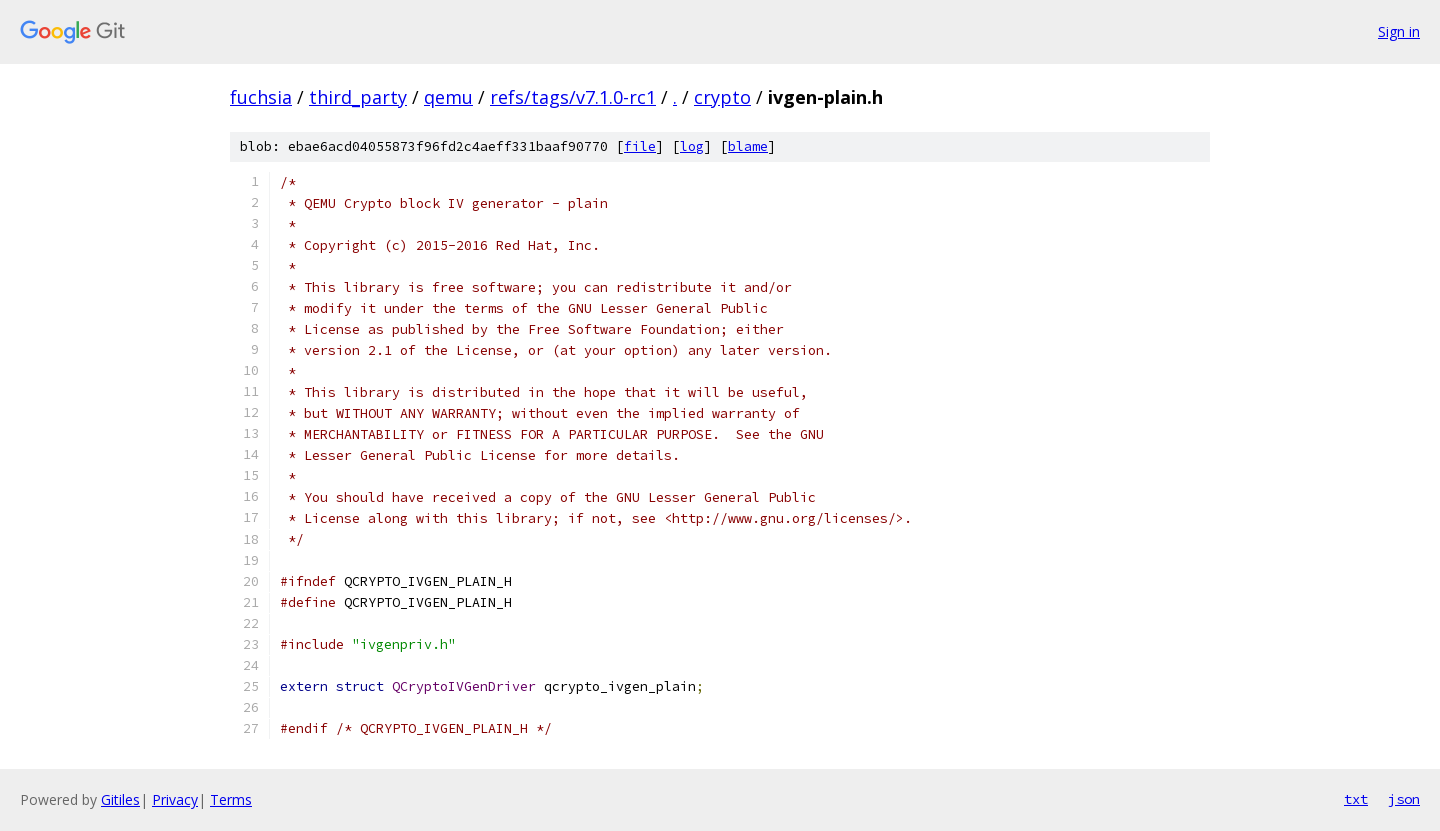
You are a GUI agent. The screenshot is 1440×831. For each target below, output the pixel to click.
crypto (722, 97)
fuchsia (261, 97)
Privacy (175, 799)
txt (1356, 799)
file (640, 146)
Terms (231, 799)
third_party (358, 97)
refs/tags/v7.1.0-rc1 (573, 97)
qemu (448, 97)
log (692, 146)
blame (748, 146)
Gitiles (120, 799)
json (1404, 799)
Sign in (1399, 31)
